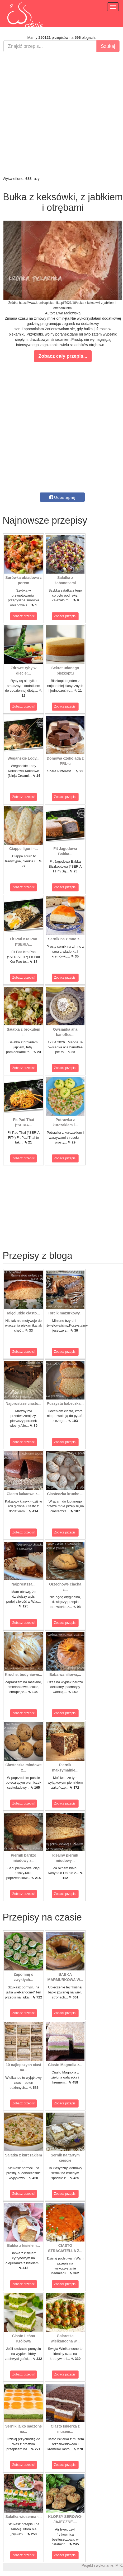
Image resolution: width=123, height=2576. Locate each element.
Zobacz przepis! (23, 616)
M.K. (119, 2565)
